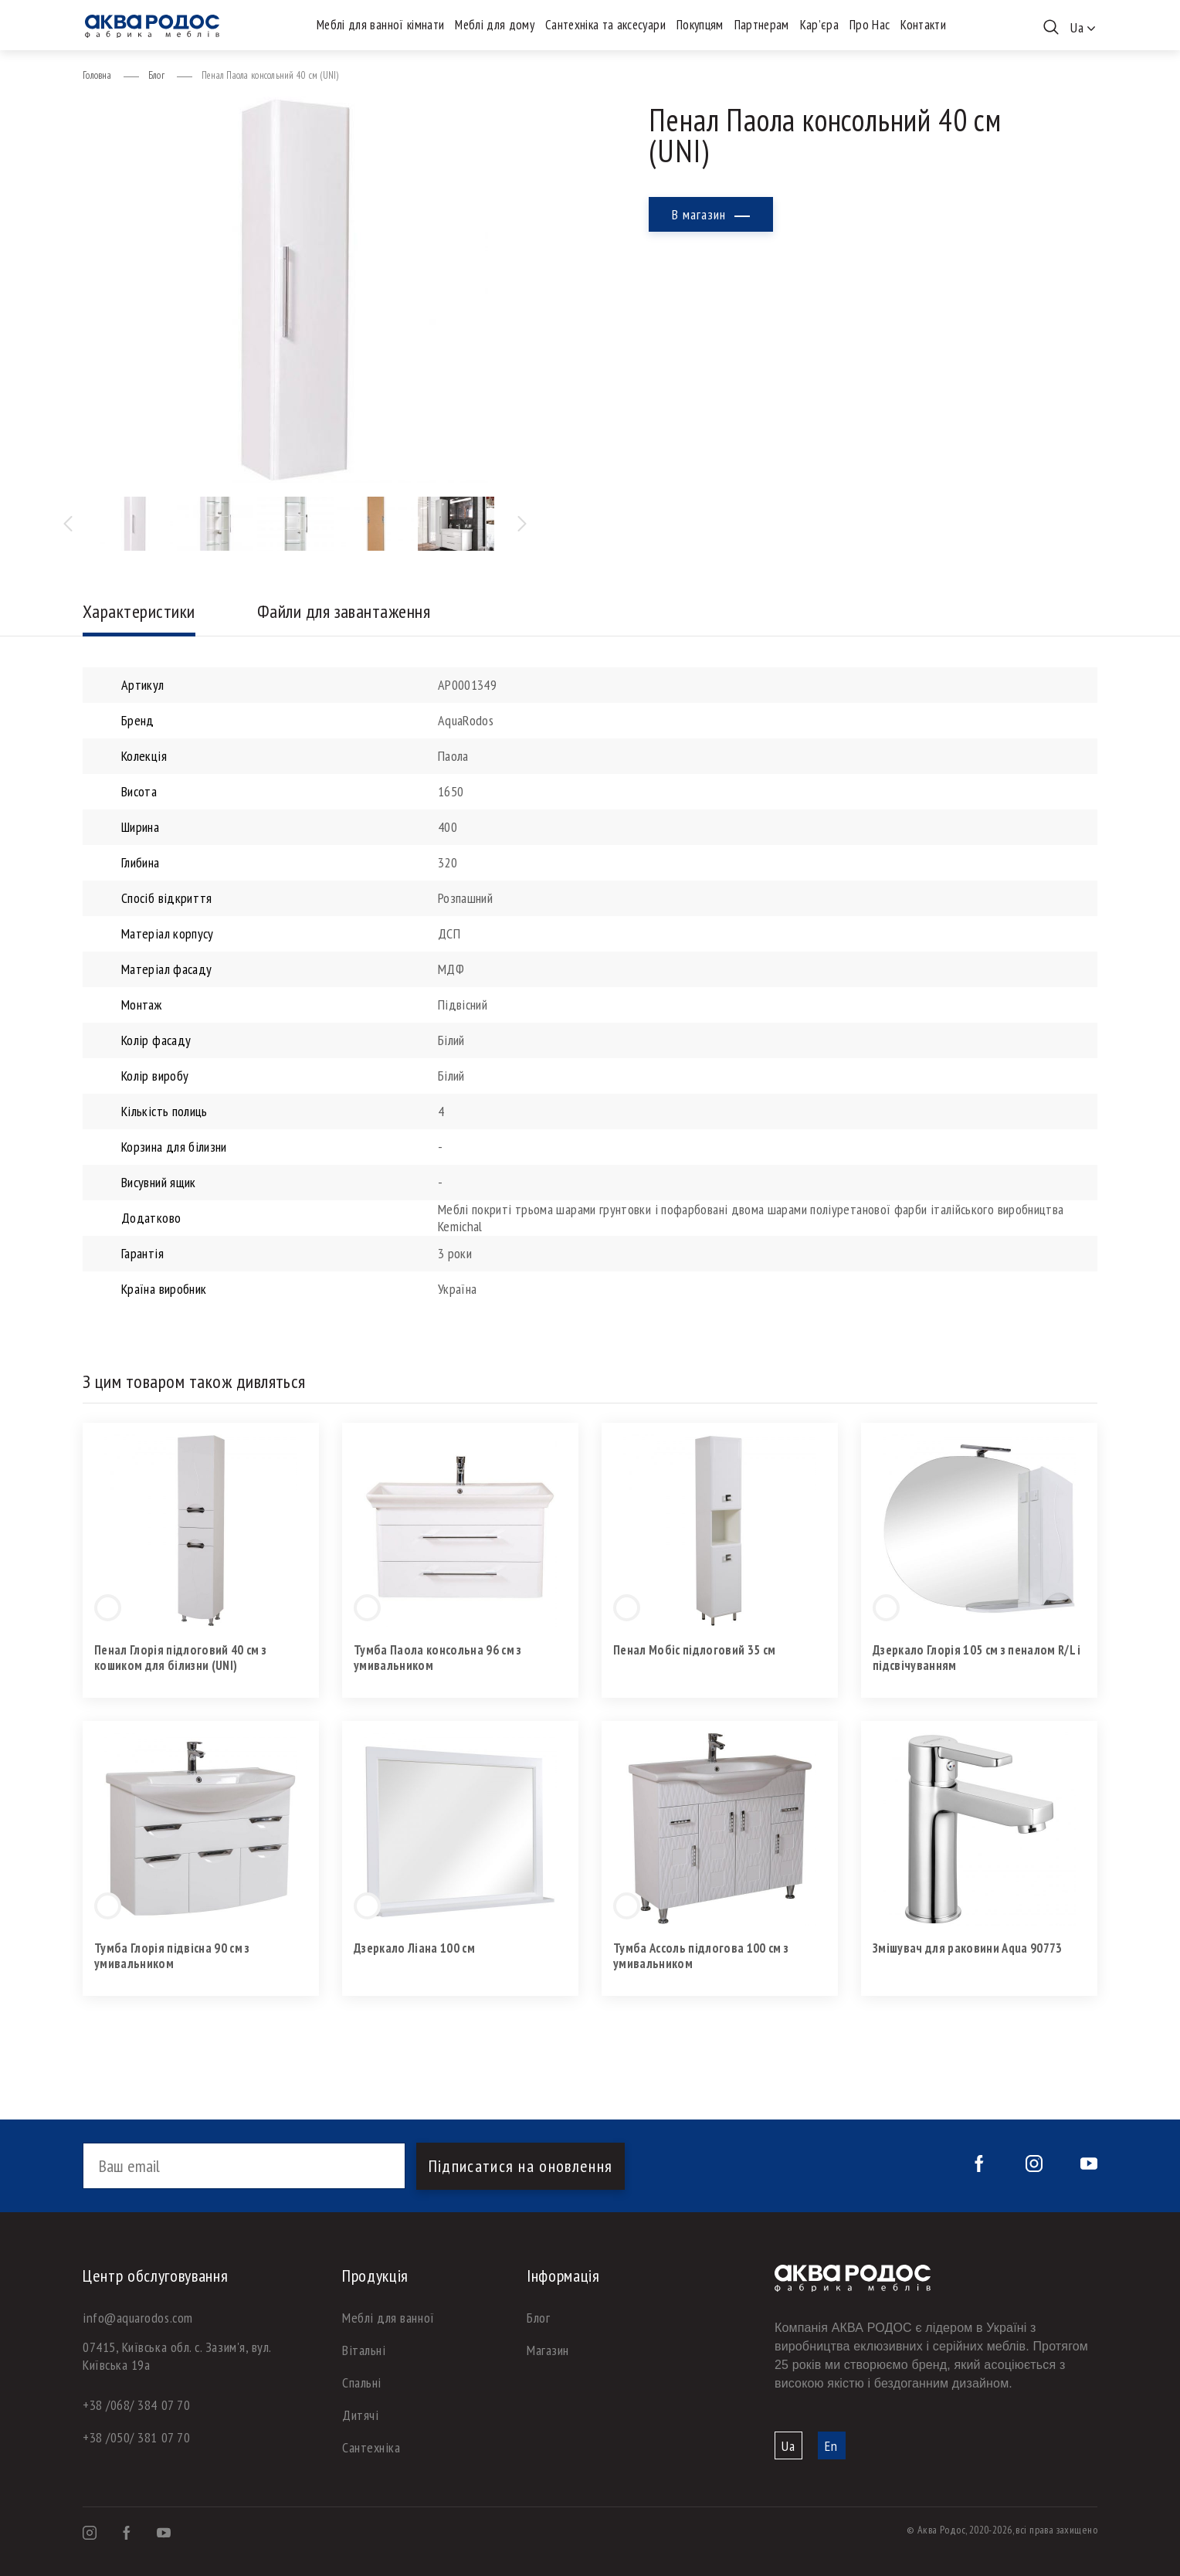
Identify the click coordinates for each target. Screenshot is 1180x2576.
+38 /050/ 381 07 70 (136, 2437)
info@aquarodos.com (138, 2318)
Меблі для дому (494, 24)
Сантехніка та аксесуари (605, 24)
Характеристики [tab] (139, 611)
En (831, 2446)
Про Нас (869, 24)
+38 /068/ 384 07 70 (136, 2405)
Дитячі (360, 2415)
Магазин (548, 2350)
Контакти (923, 24)
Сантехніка (371, 2447)
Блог (156, 75)
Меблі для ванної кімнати (380, 24)
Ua (788, 2446)
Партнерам (761, 24)
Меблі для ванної (388, 2318)
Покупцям (700, 24)
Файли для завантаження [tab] (344, 611)
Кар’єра (819, 24)
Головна (97, 75)
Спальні (361, 2382)
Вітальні (363, 2350)
